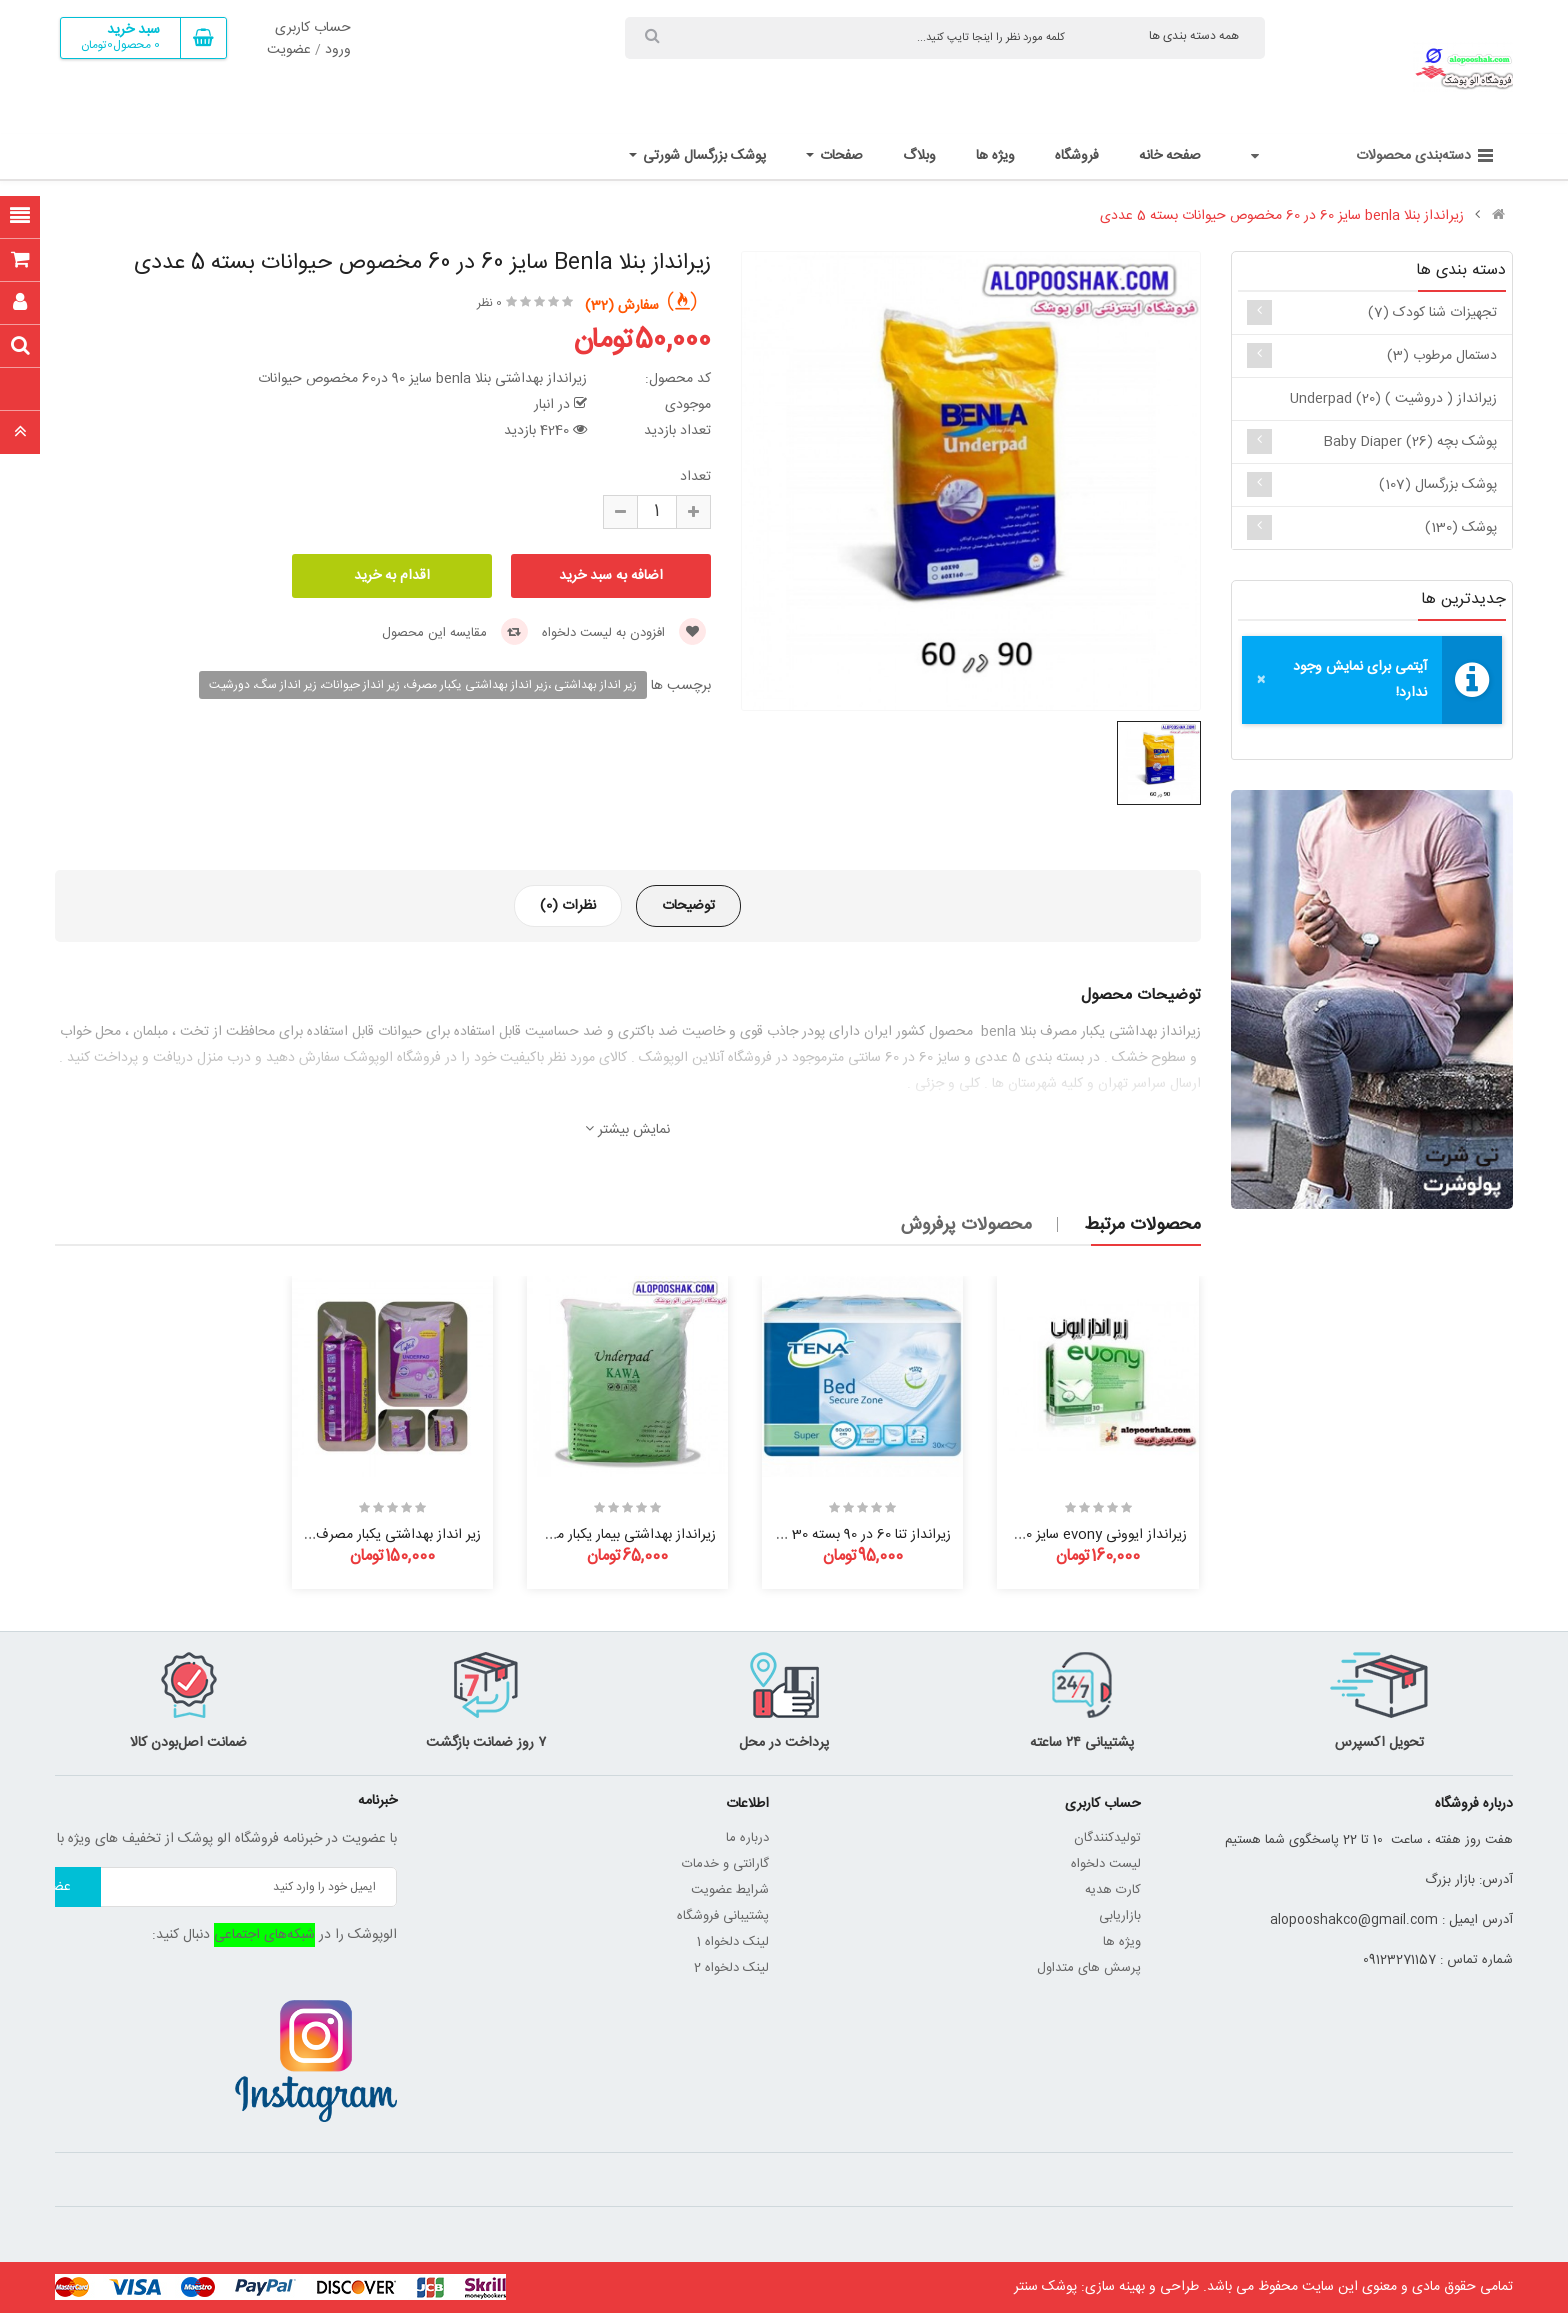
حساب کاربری (313, 28)
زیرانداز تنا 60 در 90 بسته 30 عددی (853, 1535)
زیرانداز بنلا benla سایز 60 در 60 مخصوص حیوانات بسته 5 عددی (1282, 216)
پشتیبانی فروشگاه (723, 1916)
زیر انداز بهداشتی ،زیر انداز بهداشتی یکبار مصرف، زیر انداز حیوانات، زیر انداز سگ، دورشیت (423, 685)
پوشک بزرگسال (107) (1438, 485)
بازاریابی (1120, 1916)
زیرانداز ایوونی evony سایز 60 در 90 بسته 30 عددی (1041, 1535)
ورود (338, 50)
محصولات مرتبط (1142, 1225)
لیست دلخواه (1106, 1864)
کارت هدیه (1113, 1890)
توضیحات (688, 906)
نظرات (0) (568, 906)
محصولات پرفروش (966, 1225)
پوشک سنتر (1045, 2287)
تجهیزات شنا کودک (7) (1432, 313)
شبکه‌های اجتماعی (264, 1935)
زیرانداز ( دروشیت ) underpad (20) (1393, 399)
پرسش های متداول (1089, 1968)
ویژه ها (1122, 1942)
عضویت (289, 50)
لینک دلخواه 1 (733, 1942)
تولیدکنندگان (1107, 1838)
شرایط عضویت (730, 1890)
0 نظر (489, 303)
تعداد (695, 477)
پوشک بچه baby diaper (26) (1410, 442)
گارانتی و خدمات (725, 1864)
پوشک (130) (1461, 528)
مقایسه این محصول (455, 633)
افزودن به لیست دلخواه (624, 633)
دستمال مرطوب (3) (1442, 356)
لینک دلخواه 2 (731, 1968)
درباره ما (747, 1838)
